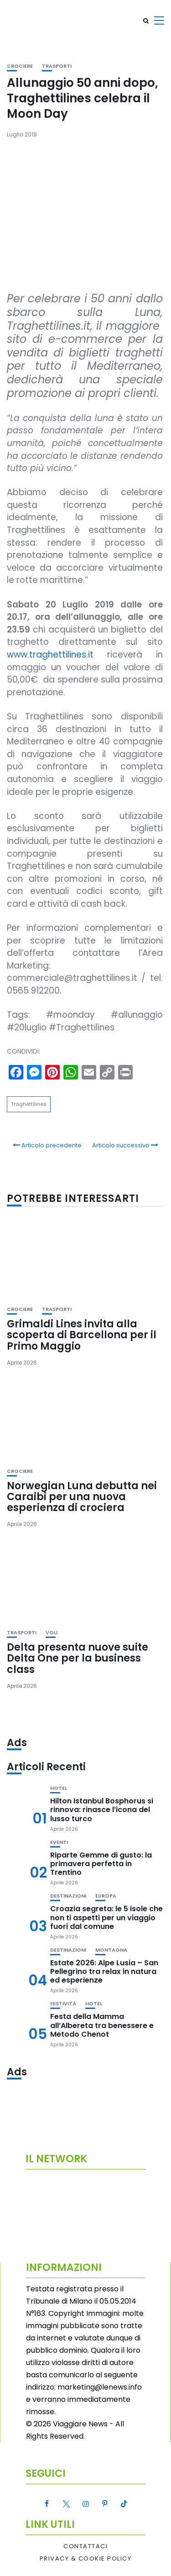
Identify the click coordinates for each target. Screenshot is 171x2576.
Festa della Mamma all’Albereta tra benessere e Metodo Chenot (102, 2025)
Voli (51, 1632)
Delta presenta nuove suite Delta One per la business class (77, 1658)
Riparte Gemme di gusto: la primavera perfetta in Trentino (101, 1864)
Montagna (111, 1950)
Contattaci (85, 2546)
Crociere (20, 66)
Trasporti (57, 66)
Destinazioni (68, 1895)
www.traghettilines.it (50, 654)
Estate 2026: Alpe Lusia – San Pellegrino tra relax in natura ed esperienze (104, 1971)
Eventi (59, 1842)
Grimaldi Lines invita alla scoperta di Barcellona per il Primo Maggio (81, 1335)
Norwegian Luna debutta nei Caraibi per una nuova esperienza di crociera (82, 1497)
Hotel (58, 1788)
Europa (105, 1895)
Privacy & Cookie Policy (86, 2559)
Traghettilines (29, 1104)
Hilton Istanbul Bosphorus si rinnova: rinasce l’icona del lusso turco (101, 1809)
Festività (63, 2003)
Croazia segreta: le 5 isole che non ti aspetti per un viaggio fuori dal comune (106, 1917)
